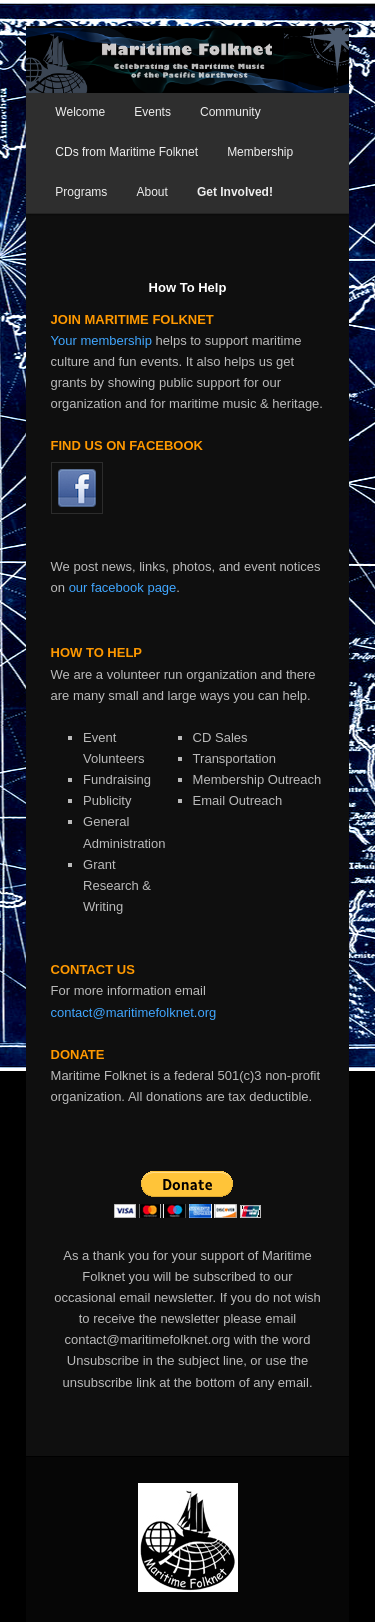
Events (152, 112)
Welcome (80, 112)
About (151, 192)
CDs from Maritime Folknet (126, 152)
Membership (260, 152)
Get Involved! (235, 192)
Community (230, 112)
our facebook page (123, 587)
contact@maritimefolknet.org (134, 1012)
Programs (81, 192)
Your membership (101, 340)
